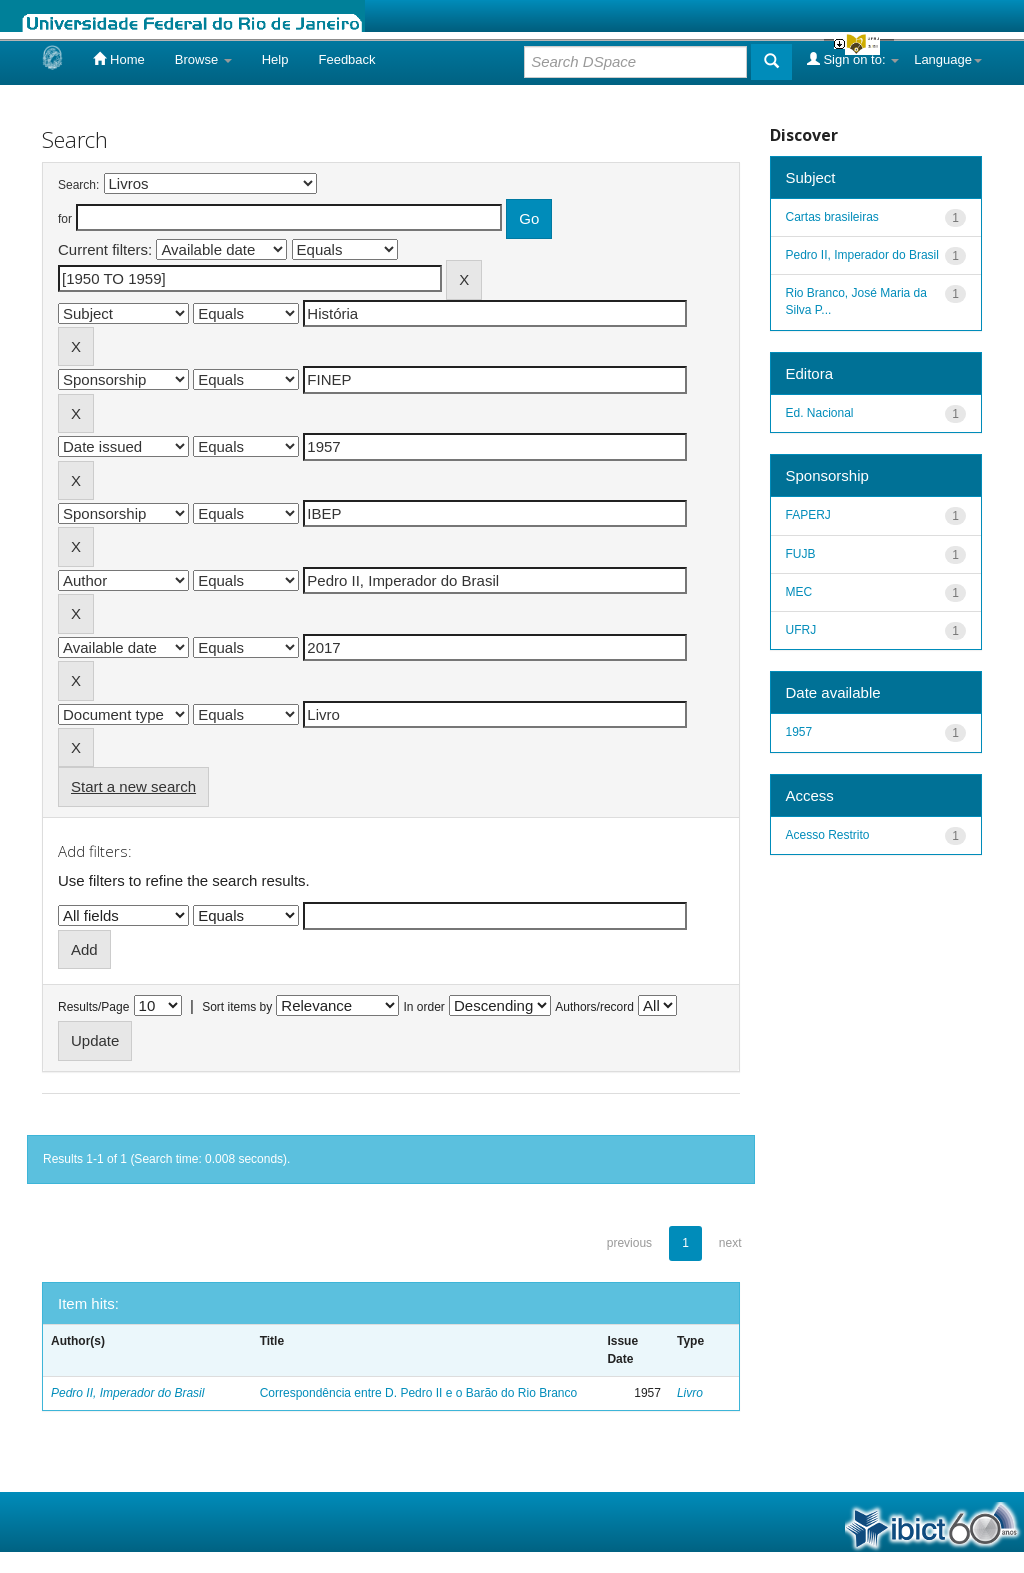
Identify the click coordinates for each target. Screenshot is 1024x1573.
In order (424, 1007)
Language (948, 59)
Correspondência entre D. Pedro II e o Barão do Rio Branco (419, 1393)
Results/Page (93, 1007)
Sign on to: (853, 59)
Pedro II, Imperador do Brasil (127, 1393)
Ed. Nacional (820, 413)
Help (275, 59)
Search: (78, 185)
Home (118, 59)
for (65, 219)
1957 (799, 732)
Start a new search (133, 786)
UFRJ (801, 630)
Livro (690, 1393)
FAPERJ (808, 515)
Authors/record (594, 1007)
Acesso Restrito (828, 835)
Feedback (346, 59)
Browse (203, 59)
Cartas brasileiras (832, 217)
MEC (799, 592)
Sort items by (237, 1007)
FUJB (801, 554)
